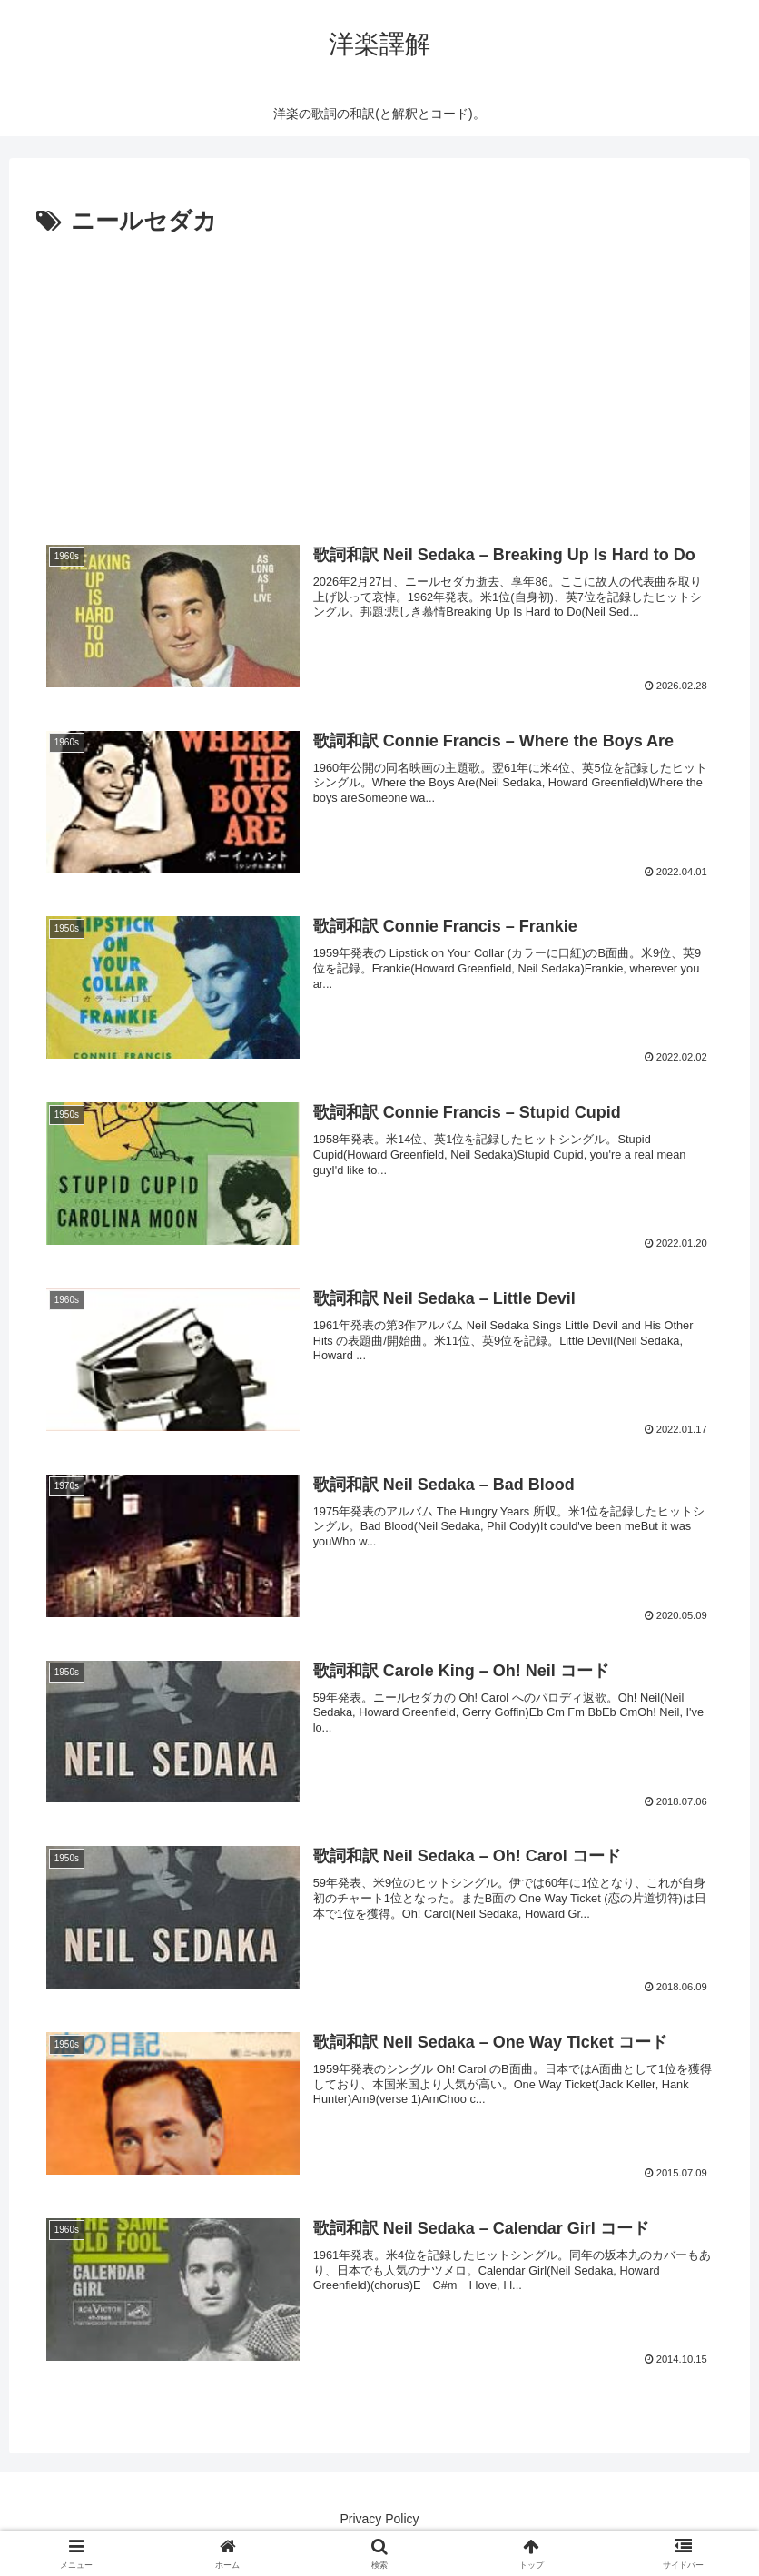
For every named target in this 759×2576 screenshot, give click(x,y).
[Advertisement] (379, 379)
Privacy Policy (379, 2519)
